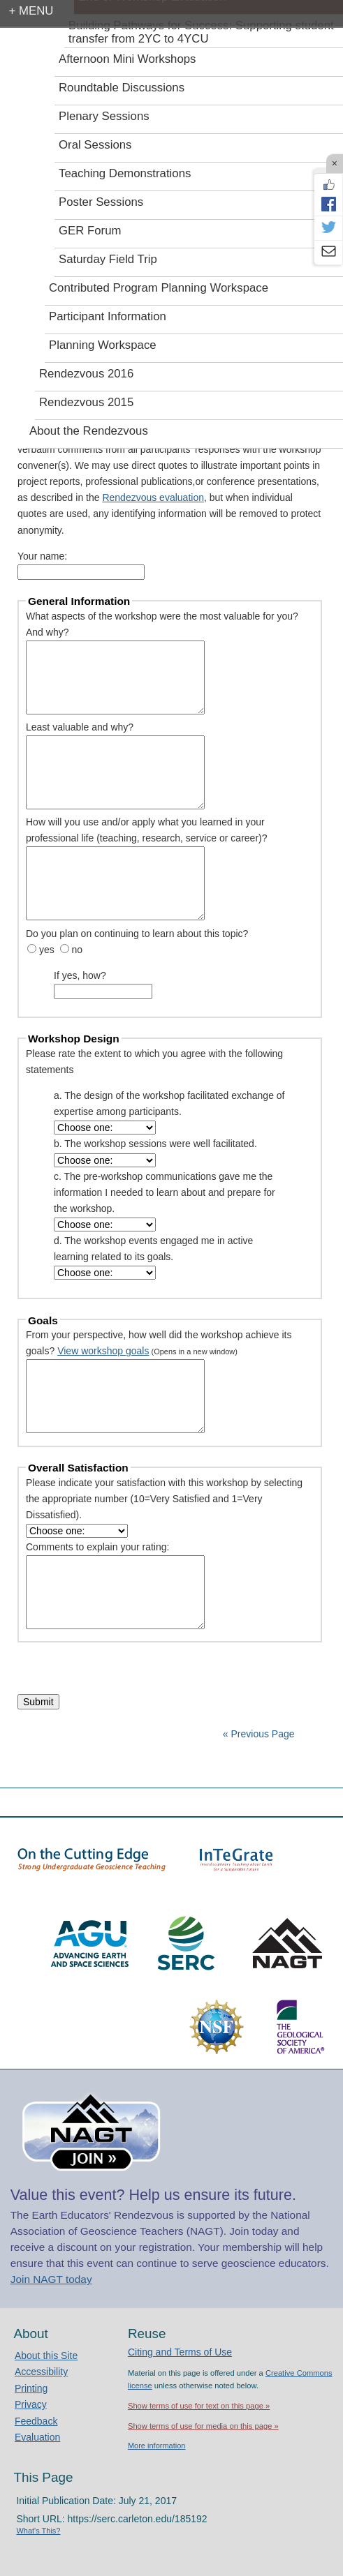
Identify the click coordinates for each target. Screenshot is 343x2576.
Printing (31, 2388)
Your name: (42, 556)
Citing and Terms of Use (180, 2352)
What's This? (38, 2530)
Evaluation (37, 2437)
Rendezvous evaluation (153, 497)
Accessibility (41, 2371)
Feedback (36, 2421)
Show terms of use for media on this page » (203, 2426)
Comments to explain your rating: (97, 1546)
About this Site (46, 2355)
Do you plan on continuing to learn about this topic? (137, 933)
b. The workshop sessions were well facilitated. (155, 1143)
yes (46, 949)
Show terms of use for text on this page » (199, 2406)
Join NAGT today (51, 2279)
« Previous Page (259, 1733)
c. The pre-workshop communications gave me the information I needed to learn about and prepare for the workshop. (164, 1192)
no (76, 949)
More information (157, 2445)
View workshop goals (103, 1350)
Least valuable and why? (79, 727)
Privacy (31, 2404)
